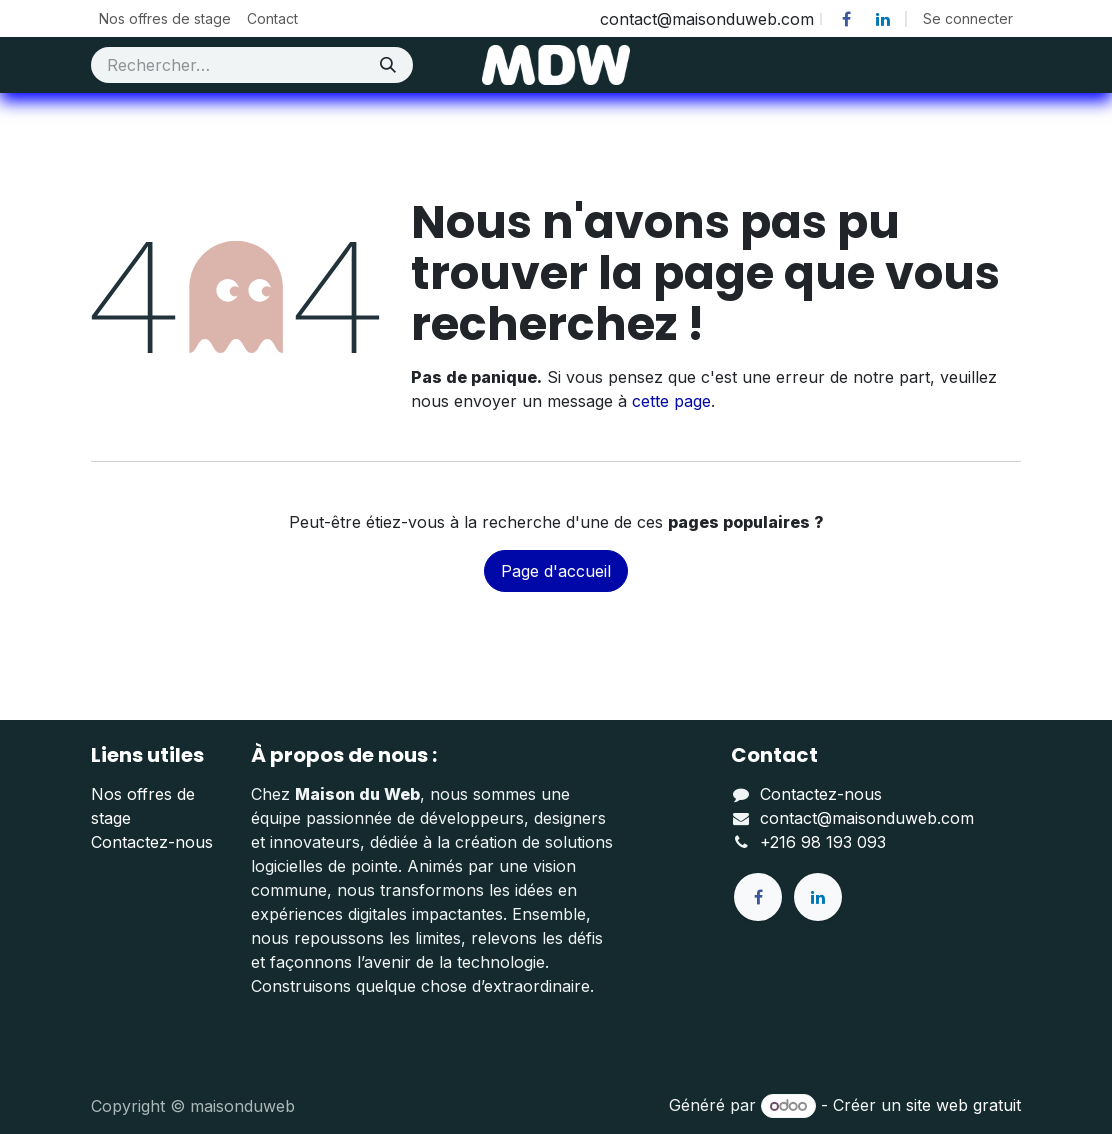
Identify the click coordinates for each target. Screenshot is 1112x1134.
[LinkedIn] (883, 19)
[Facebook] (846, 19)
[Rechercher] (388, 65)
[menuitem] (165, 18)
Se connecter (968, 18)
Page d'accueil (556, 571)
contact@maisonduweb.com (867, 818)
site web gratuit (963, 1105)
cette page (671, 401)
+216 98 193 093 (823, 842)
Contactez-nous (152, 842)
